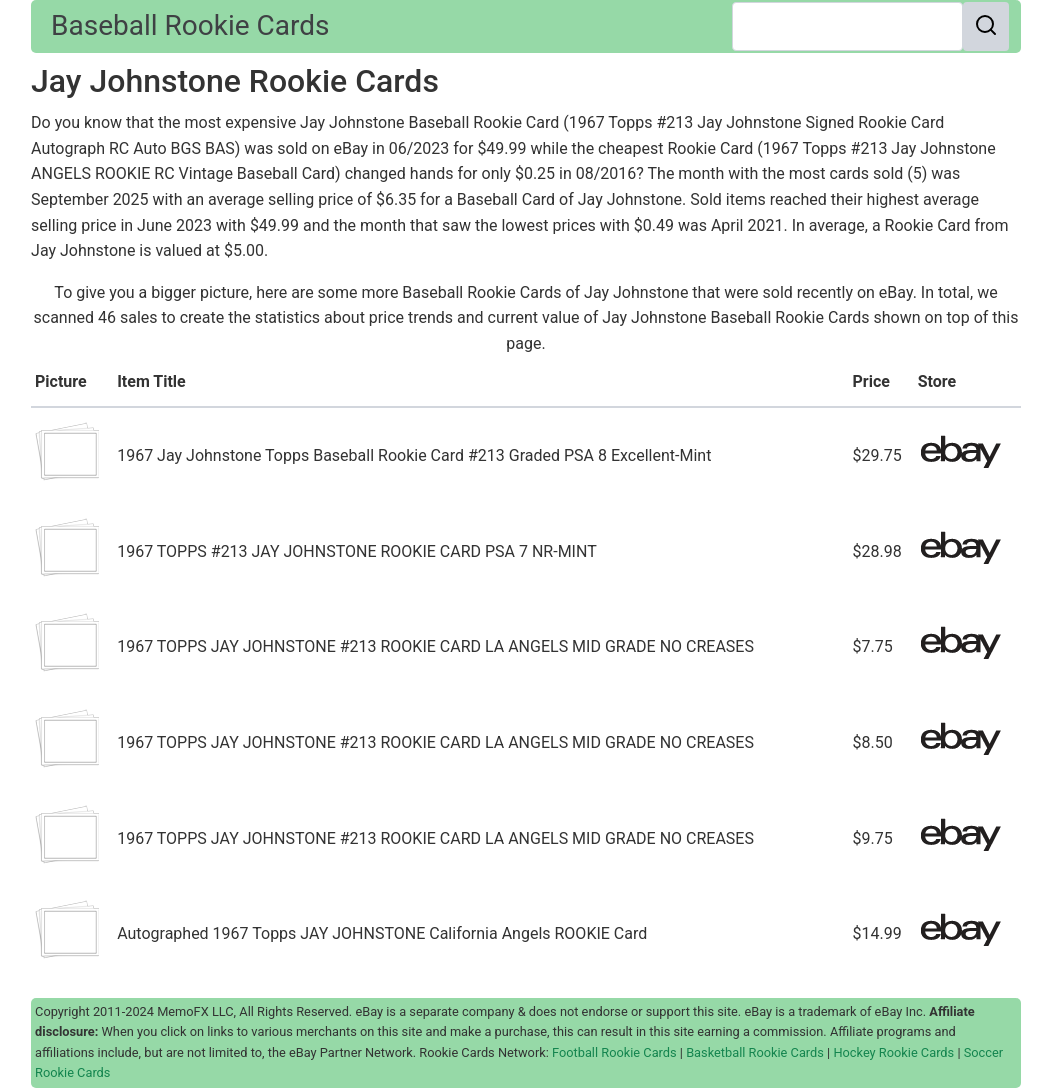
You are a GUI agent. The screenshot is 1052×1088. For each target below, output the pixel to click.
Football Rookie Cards (614, 1052)
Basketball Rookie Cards (755, 1052)
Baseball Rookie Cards (190, 25)
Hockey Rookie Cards (893, 1052)
